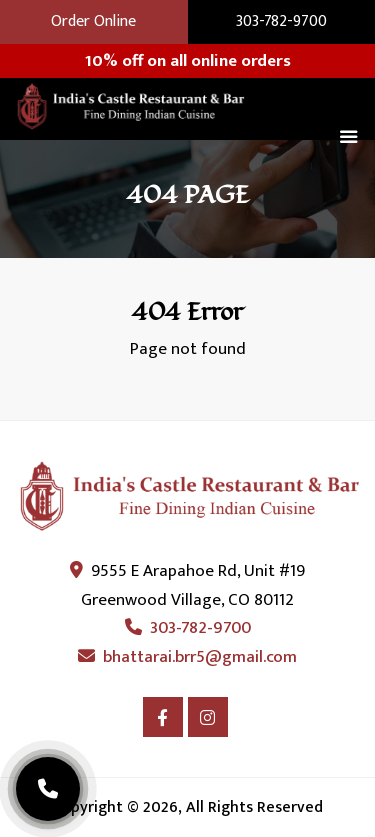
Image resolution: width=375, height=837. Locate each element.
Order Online (93, 22)
